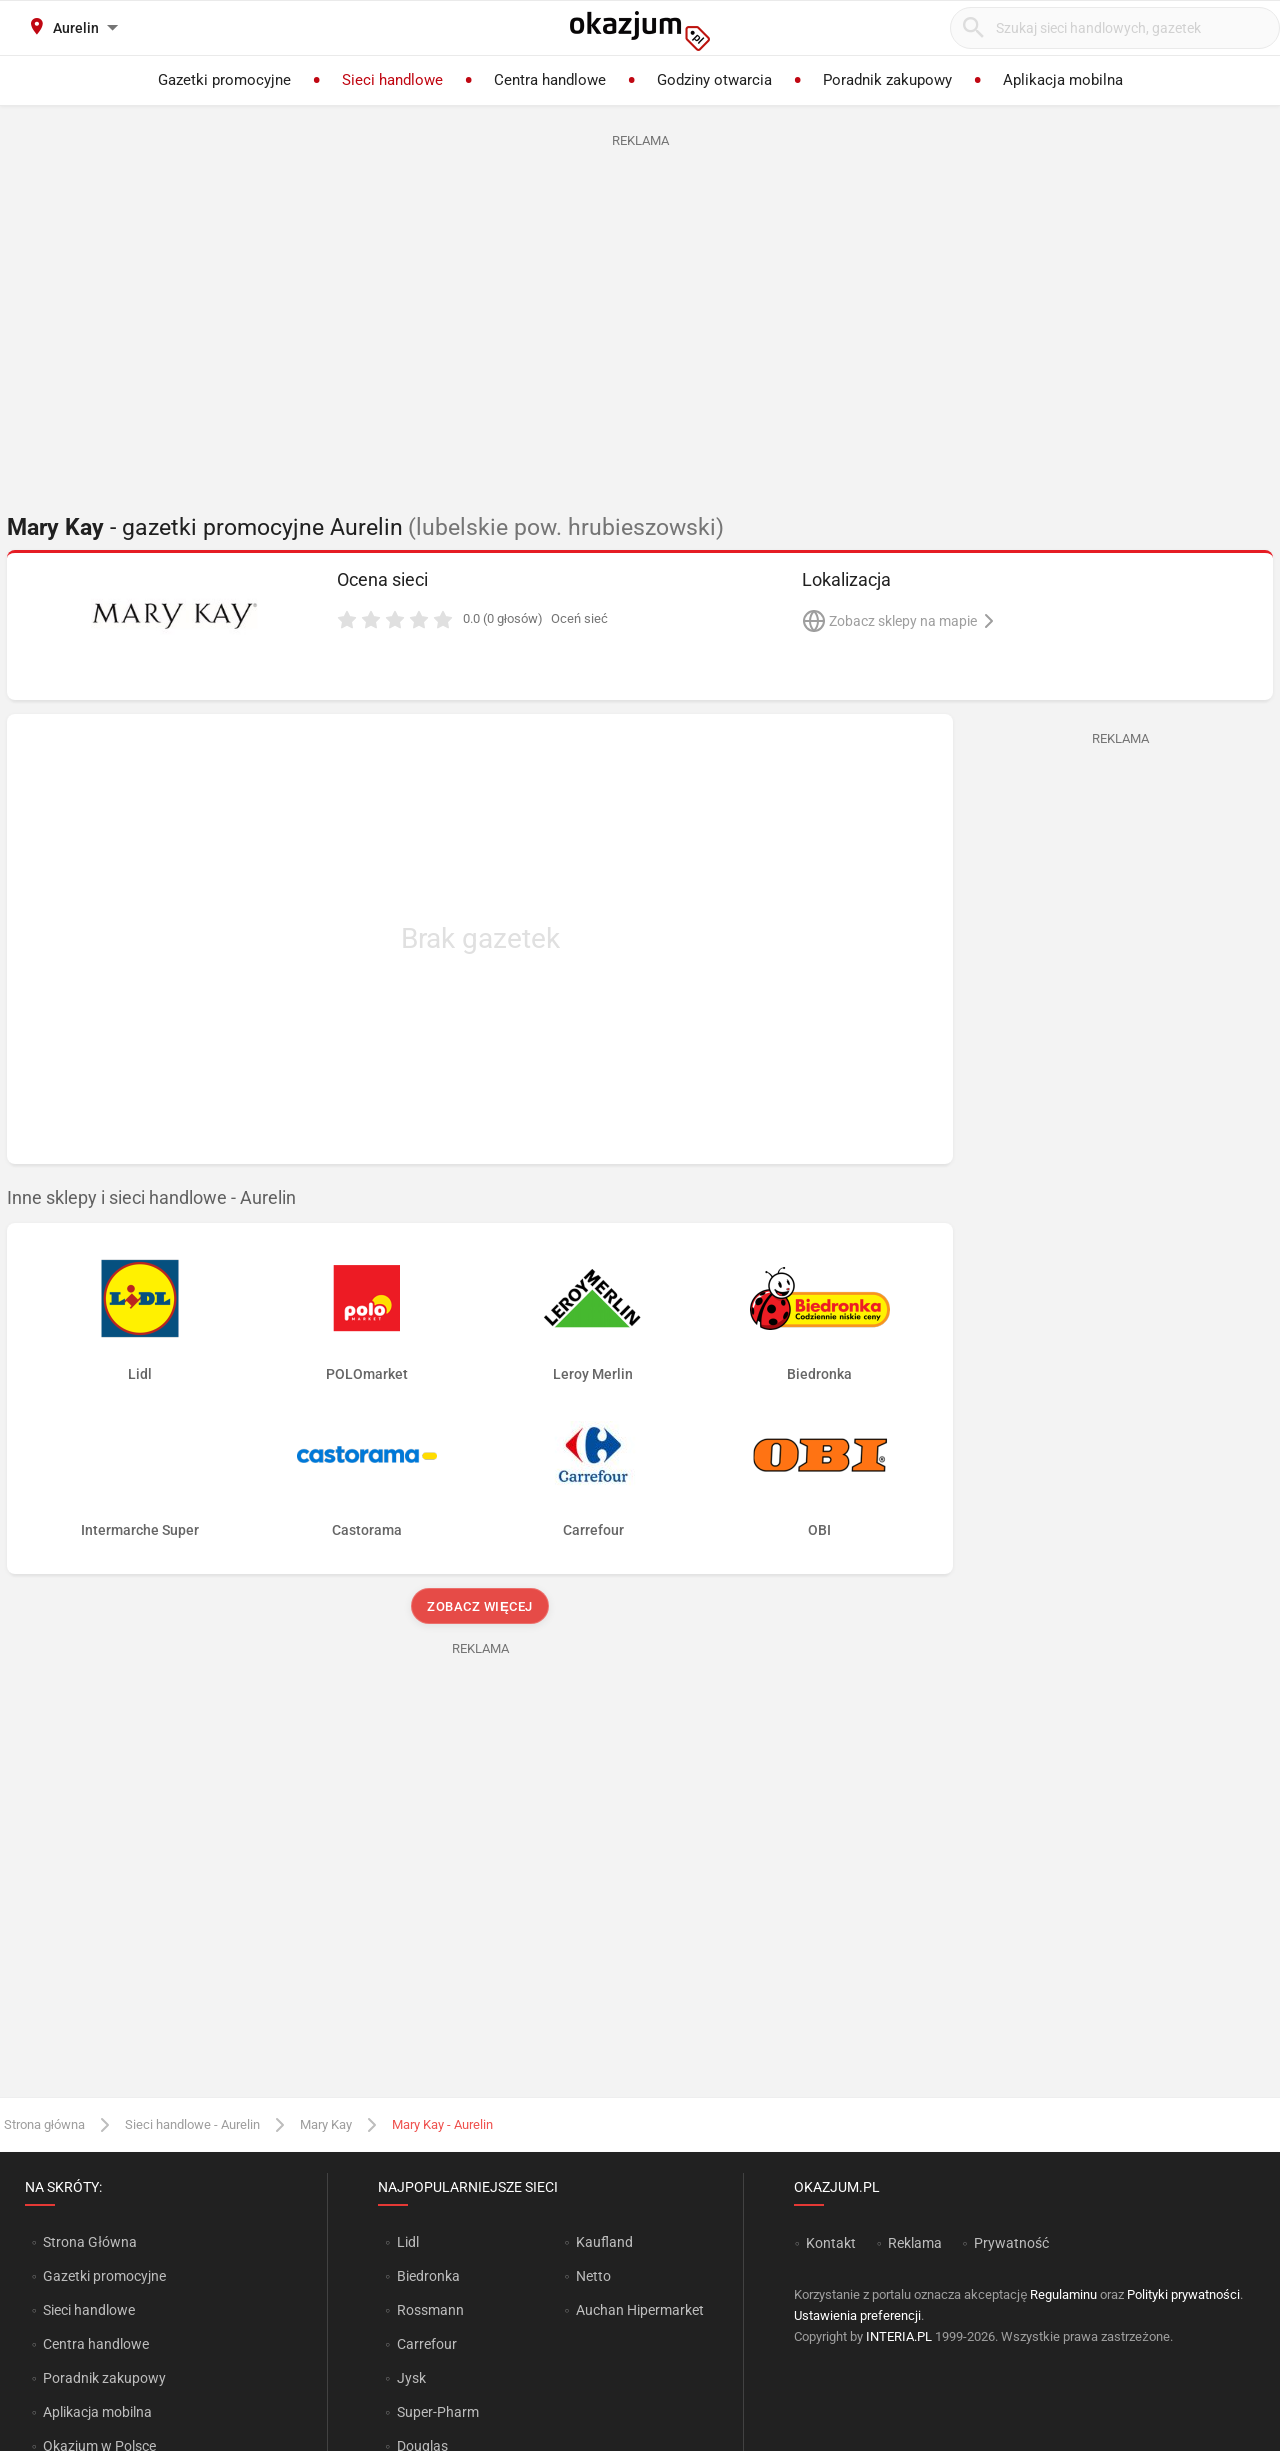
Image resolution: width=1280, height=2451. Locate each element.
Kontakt (831, 2243)
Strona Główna (89, 2242)
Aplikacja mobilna (97, 2412)
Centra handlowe (96, 2344)
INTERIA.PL (899, 2336)
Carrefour (427, 2344)
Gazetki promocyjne (104, 2276)
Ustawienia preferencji (857, 2315)
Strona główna (44, 2124)
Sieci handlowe (89, 2310)
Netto (593, 2276)
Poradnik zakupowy (104, 2378)
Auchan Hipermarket (640, 2310)
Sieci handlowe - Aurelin (192, 2124)
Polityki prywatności (1183, 2294)
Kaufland (604, 2242)
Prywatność (1011, 2243)
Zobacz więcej (479, 1606)
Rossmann (430, 2310)
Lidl (408, 2242)
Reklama (915, 2243)
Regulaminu (1063, 2294)
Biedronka (428, 2276)
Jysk (411, 2378)
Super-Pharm (438, 2412)
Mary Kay (326, 2124)
